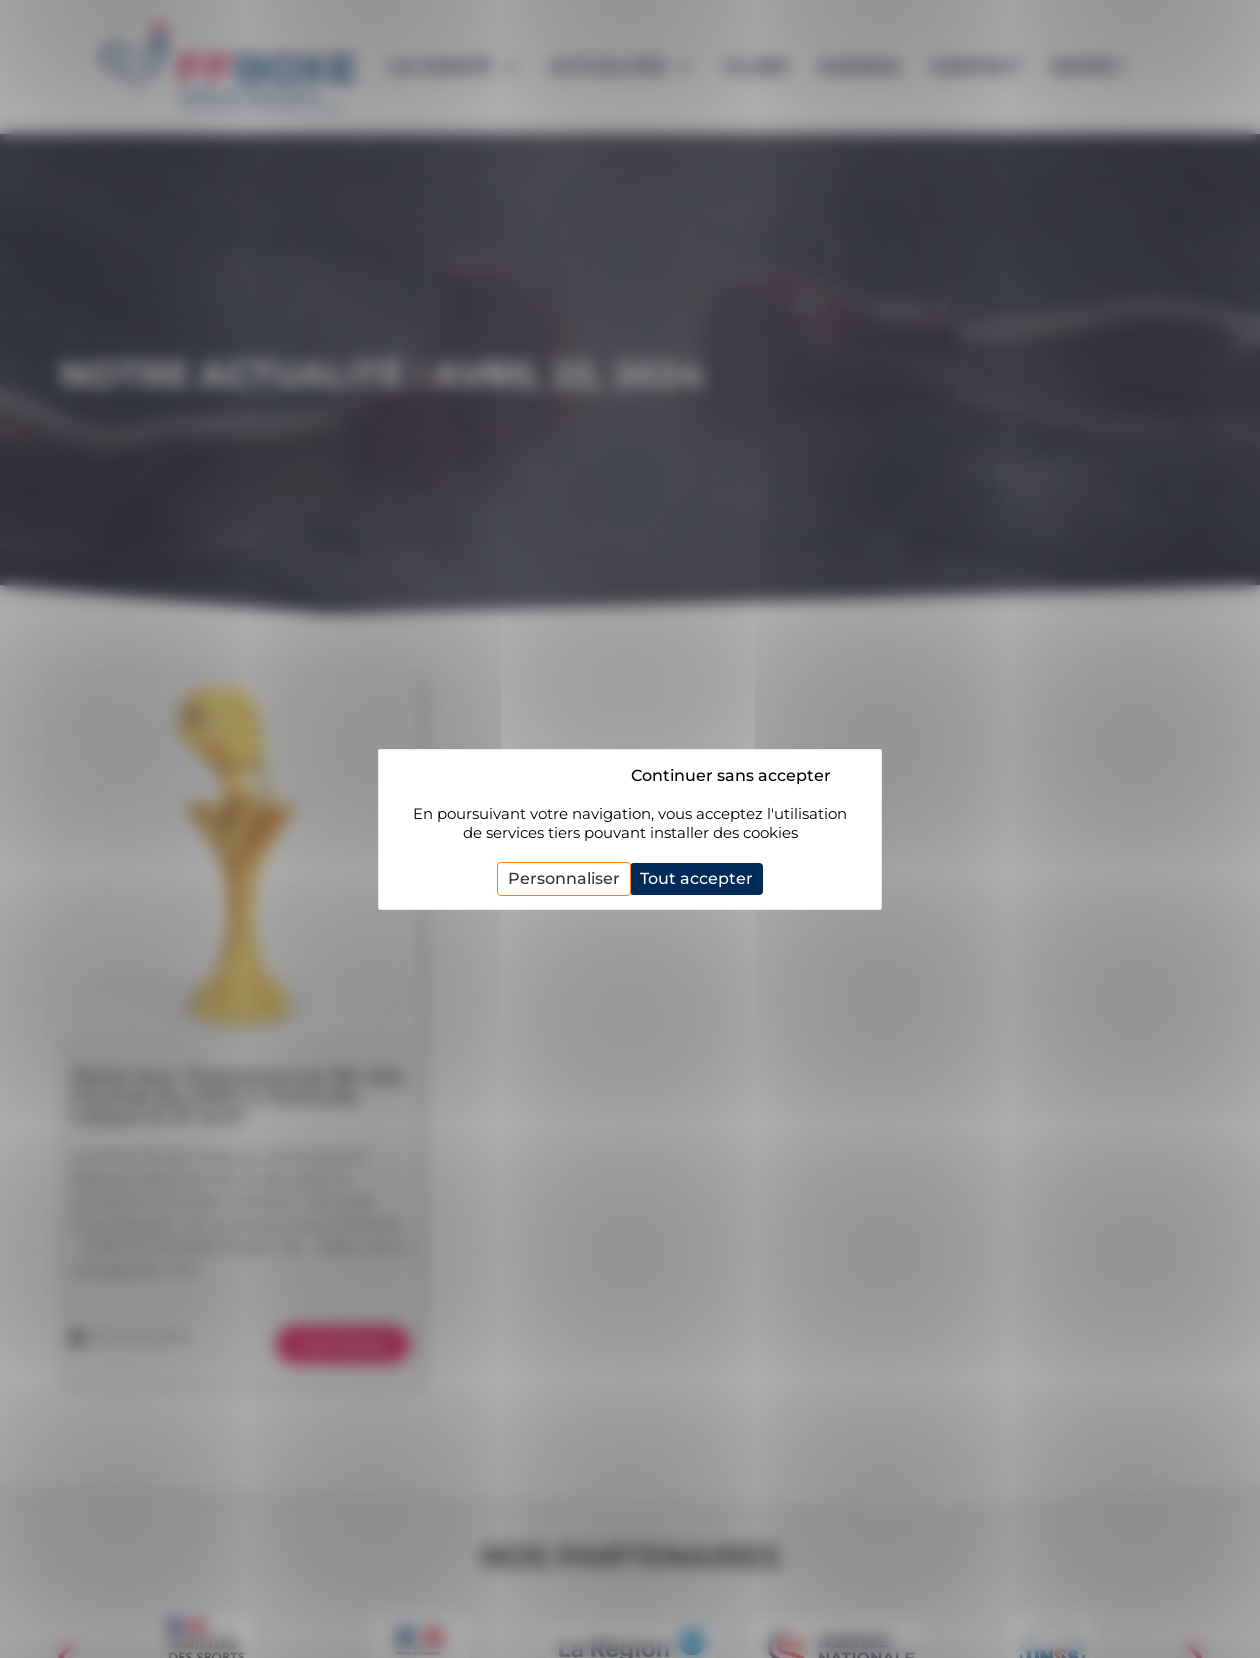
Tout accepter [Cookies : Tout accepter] (696, 878)
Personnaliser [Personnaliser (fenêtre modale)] (564, 878)
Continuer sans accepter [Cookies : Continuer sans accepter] (731, 775)
